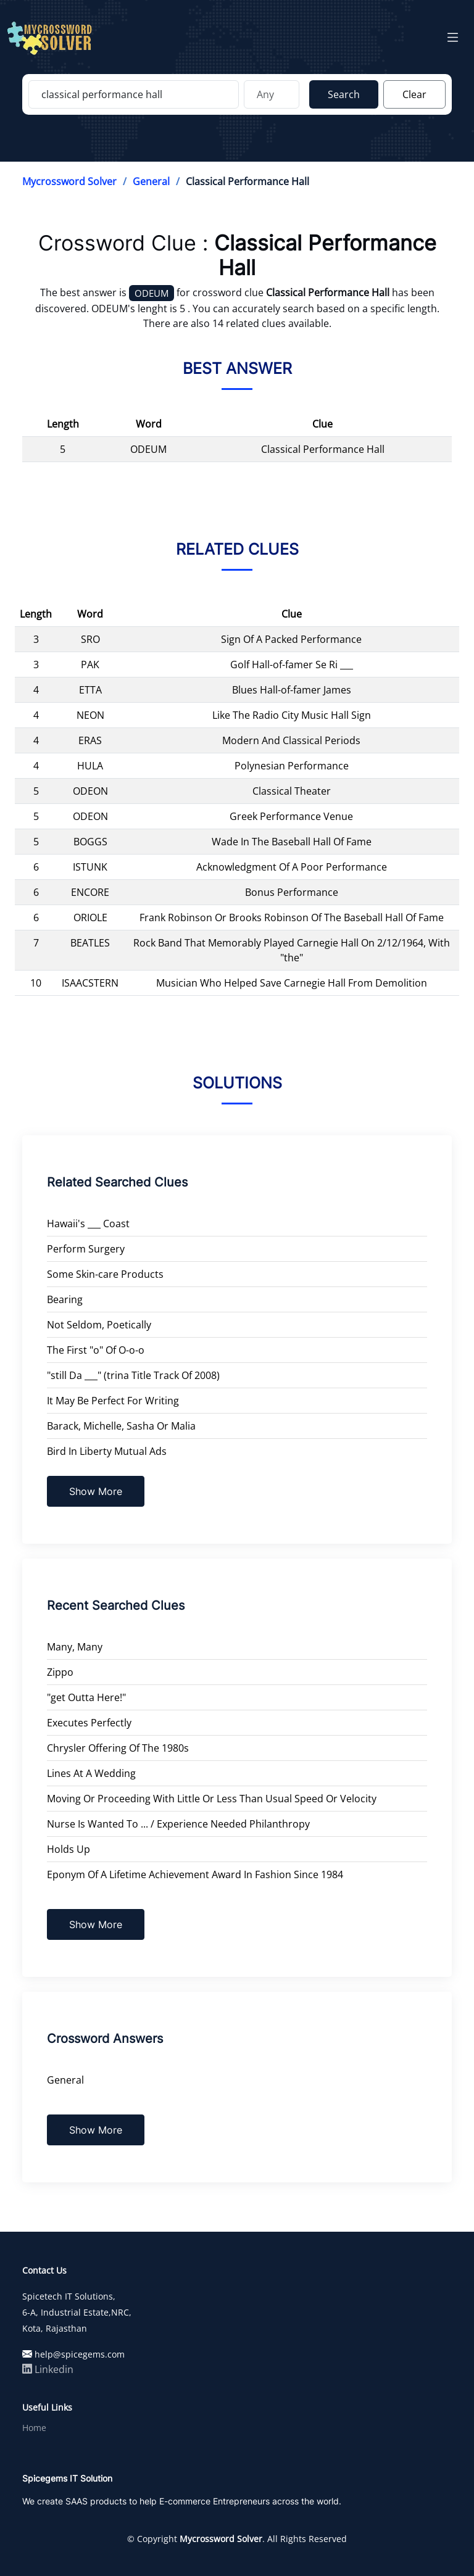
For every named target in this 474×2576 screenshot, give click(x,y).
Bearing (65, 1299)
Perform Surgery (86, 1249)
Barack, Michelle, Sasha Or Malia (121, 1426)
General (151, 181)
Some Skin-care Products (105, 1274)
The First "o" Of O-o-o (95, 1350)
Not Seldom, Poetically (99, 1325)
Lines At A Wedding (91, 1773)
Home (34, 2428)
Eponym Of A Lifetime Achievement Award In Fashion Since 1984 (195, 1874)
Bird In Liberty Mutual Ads (107, 1451)
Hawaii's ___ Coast (88, 1223)
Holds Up (68, 1849)
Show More (95, 1491)
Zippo (60, 1672)
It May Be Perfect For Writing (113, 1400)
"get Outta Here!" (86, 1697)
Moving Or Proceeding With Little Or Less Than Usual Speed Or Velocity (211, 1798)
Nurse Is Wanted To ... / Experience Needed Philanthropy (178, 1824)
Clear (414, 94)
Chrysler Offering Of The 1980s (118, 1748)
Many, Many (74, 1647)
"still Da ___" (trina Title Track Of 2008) (133, 1375)
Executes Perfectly (89, 1723)
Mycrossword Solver (69, 181)
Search (344, 94)
